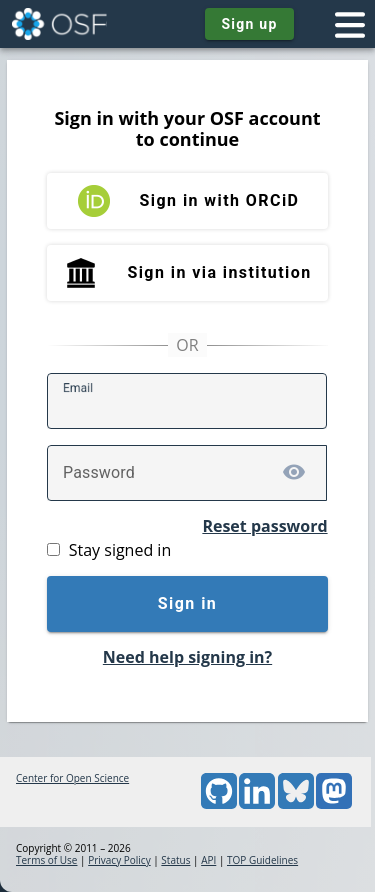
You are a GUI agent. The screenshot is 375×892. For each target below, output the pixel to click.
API (208, 860)
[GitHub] (219, 805)
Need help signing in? (187, 657)
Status (175, 860)
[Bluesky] (296, 805)
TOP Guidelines (262, 860)
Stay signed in (120, 550)
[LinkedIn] (257, 805)
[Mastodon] (334, 805)
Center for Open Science (72, 778)
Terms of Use (46, 860)
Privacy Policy (119, 860)
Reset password (264, 526)
